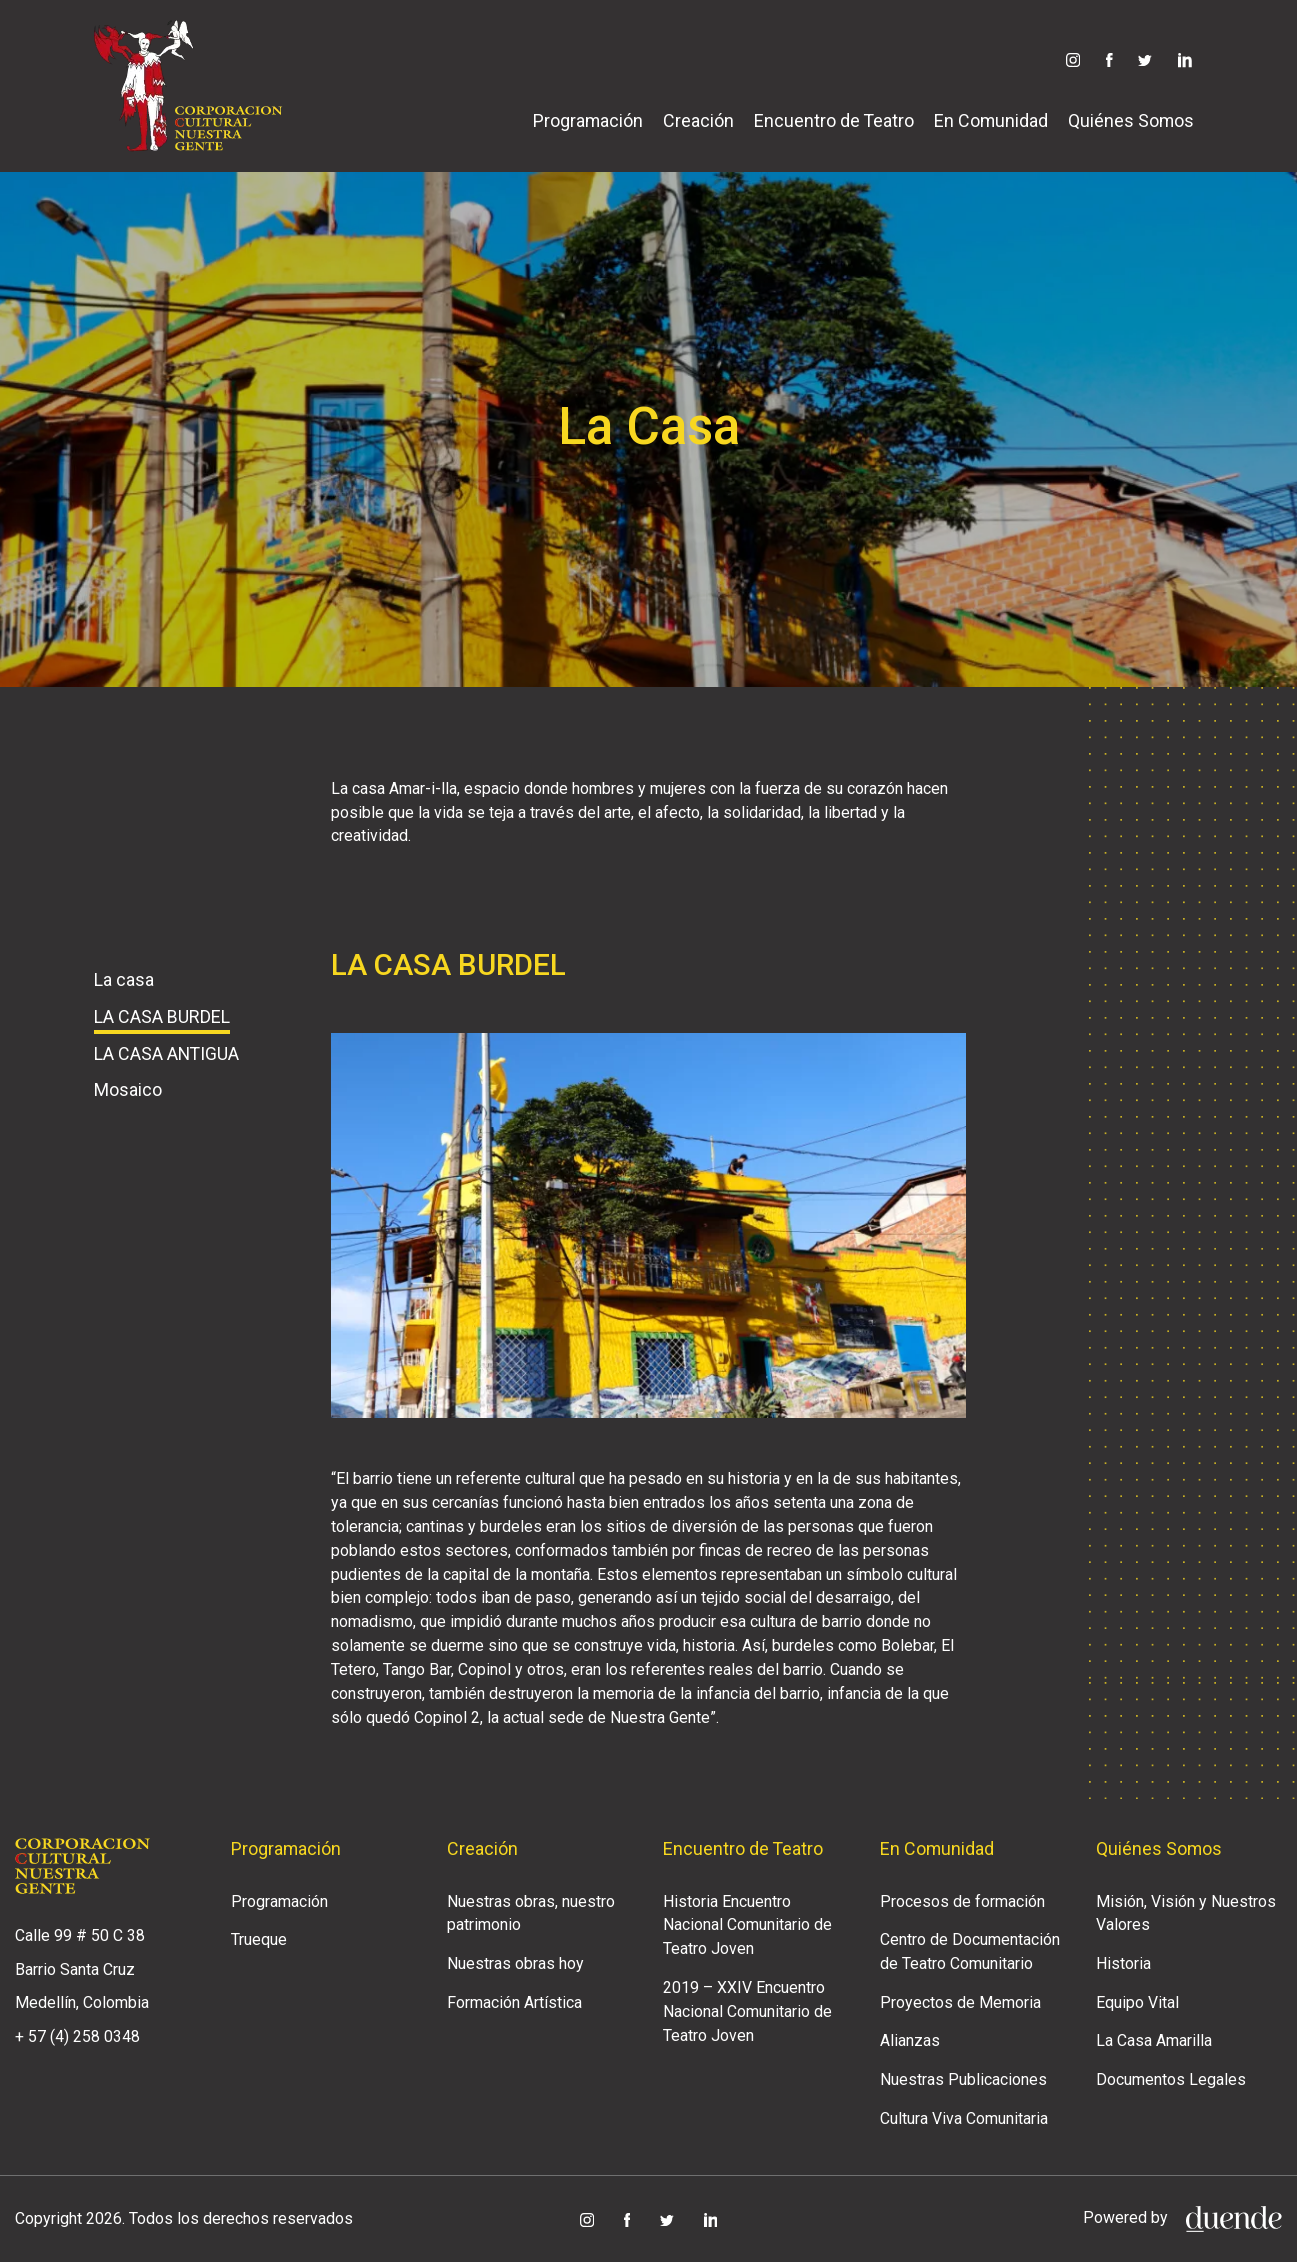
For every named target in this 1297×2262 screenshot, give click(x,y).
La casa (124, 979)
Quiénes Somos (1131, 120)
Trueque (259, 1939)
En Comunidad (991, 120)
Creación (698, 120)
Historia (1123, 1963)
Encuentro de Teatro (834, 120)
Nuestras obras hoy (515, 1963)
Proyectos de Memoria (960, 2002)
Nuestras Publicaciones (963, 2079)
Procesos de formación (962, 1901)
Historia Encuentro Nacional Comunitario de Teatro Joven (747, 1925)
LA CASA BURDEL (162, 1016)
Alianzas (910, 2040)
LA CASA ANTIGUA (166, 1053)
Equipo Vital (1137, 2002)
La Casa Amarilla (1154, 2040)
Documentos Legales (1171, 2079)
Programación (588, 120)
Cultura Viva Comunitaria (964, 2118)
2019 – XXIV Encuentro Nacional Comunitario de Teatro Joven (747, 2011)
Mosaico (128, 1089)
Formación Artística (514, 2002)
